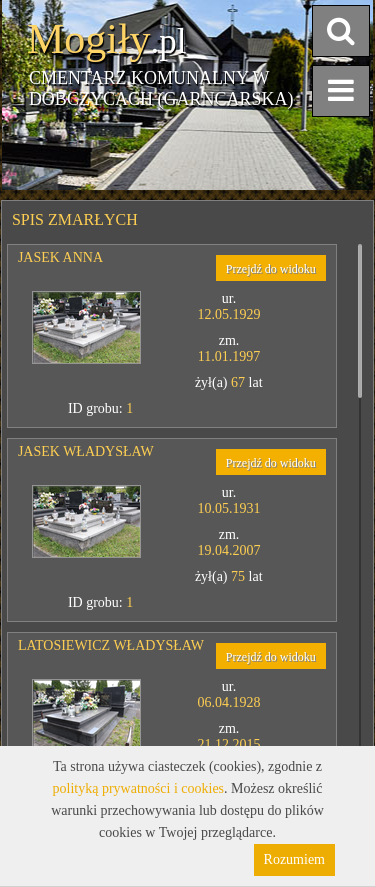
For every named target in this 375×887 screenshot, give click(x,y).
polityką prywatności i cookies (138, 788)
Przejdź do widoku (271, 269)
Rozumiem (294, 859)
